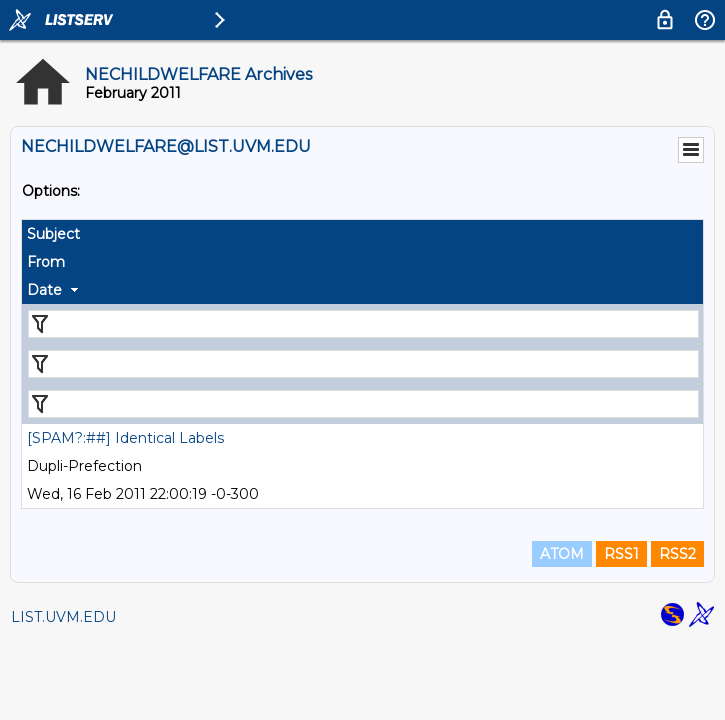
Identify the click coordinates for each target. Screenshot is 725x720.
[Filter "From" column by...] (363, 364)
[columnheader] (362, 234)
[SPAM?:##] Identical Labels (125, 438)
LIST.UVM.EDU (63, 617)
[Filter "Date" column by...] (363, 404)
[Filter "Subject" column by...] (363, 324)
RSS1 (621, 554)
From (46, 262)
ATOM (562, 554)
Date (44, 290)
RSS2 (677, 554)
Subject (53, 234)
